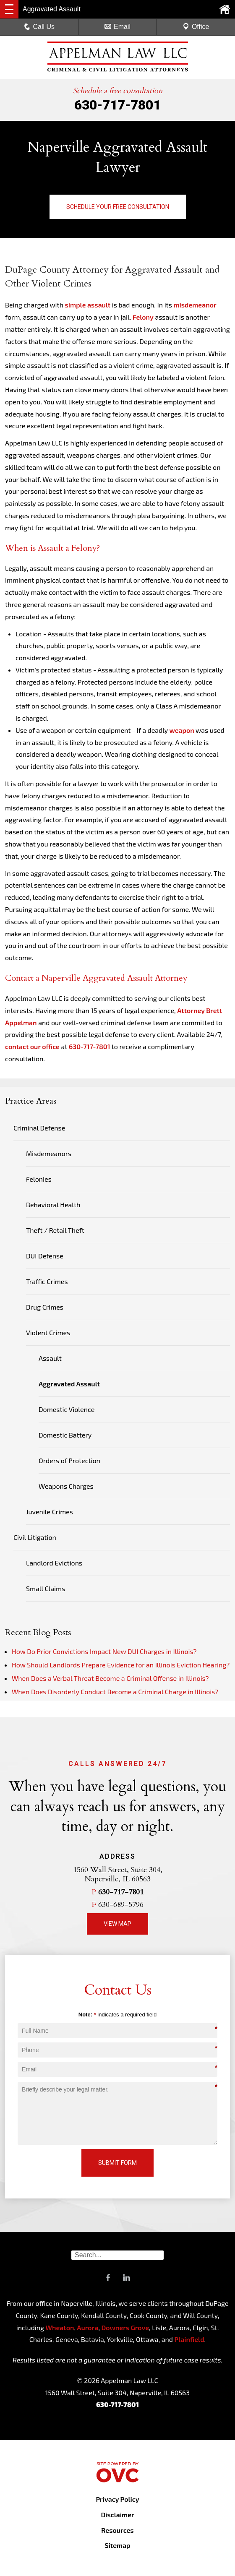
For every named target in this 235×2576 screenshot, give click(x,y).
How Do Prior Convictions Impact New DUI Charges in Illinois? (104, 1651)
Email (117, 26)
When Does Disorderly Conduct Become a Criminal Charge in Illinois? (115, 1692)
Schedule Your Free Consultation (117, 206)
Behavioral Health (53, 1205)
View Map (117, 1923)
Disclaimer (117, 2515)
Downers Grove (125, 2327)
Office (196, 26)
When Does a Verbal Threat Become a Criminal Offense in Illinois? (110, 1678)
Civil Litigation (34, 1537)
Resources (117, 2530)
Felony (143, 317)
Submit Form (117, 2162)
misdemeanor (194, 305)
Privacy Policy (117, 2499)
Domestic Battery (65, 1435)
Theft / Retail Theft (55, 1230)
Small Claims (45, 1588)
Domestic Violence (66, 1409)
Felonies (39, 1179)
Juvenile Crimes (49, 1512)
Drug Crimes (44, 1307)
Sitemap (117, 2545)
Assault (50, 1358)
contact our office (32, 1046)
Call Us (39, 26)
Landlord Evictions (54, 1563)
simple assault (88, 305)
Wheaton (60, 2327)
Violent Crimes (48, 1332)
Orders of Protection (69, 1460)
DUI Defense (44, 1256)
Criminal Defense (39, 1128)
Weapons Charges (66, 1486)
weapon (181, 730)
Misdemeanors (48, 1153)
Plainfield (189, 2339)
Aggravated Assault (69, 1384)
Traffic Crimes (47, 1281)
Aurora (87, 2327)
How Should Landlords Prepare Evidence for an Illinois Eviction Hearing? (121, 1665)
